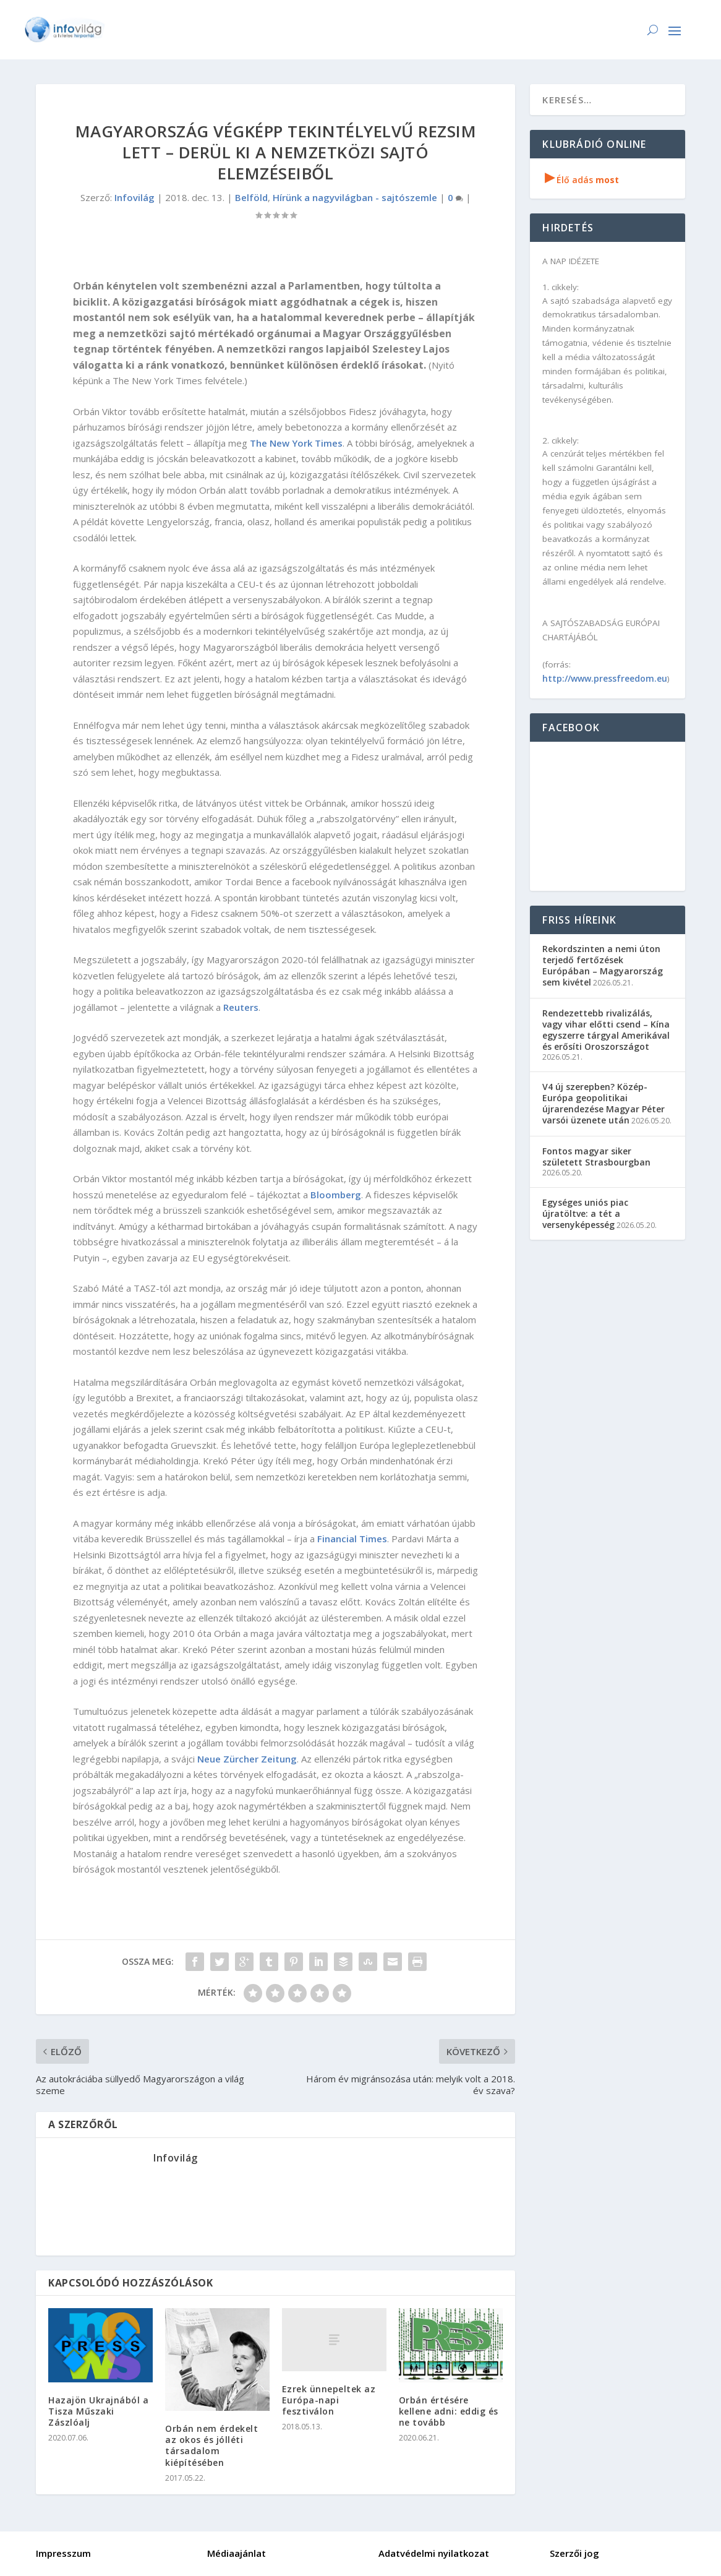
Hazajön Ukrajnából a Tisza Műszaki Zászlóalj (98, 2411)
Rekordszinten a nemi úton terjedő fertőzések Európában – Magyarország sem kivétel (602, 966)
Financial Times (352, 1538)
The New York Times (296, 443)
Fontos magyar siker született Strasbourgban (596, 1156)
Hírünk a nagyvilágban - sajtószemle (355, 197)
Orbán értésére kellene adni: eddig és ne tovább (448, 2411)
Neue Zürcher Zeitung (247, 1759)
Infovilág (134, 197)
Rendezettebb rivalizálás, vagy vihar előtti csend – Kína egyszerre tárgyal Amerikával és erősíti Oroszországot (606, 1030)
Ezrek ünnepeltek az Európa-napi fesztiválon (329, 2400)
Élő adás (582, 180)
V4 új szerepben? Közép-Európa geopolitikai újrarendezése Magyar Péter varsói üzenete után (603, 1104)
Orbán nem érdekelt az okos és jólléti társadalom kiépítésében (211, 2445)
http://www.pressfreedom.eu (604, 678)
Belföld (251, 197)
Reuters (240, 1007)
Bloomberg (335, 1194)
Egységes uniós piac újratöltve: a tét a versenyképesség (585, 1213)
